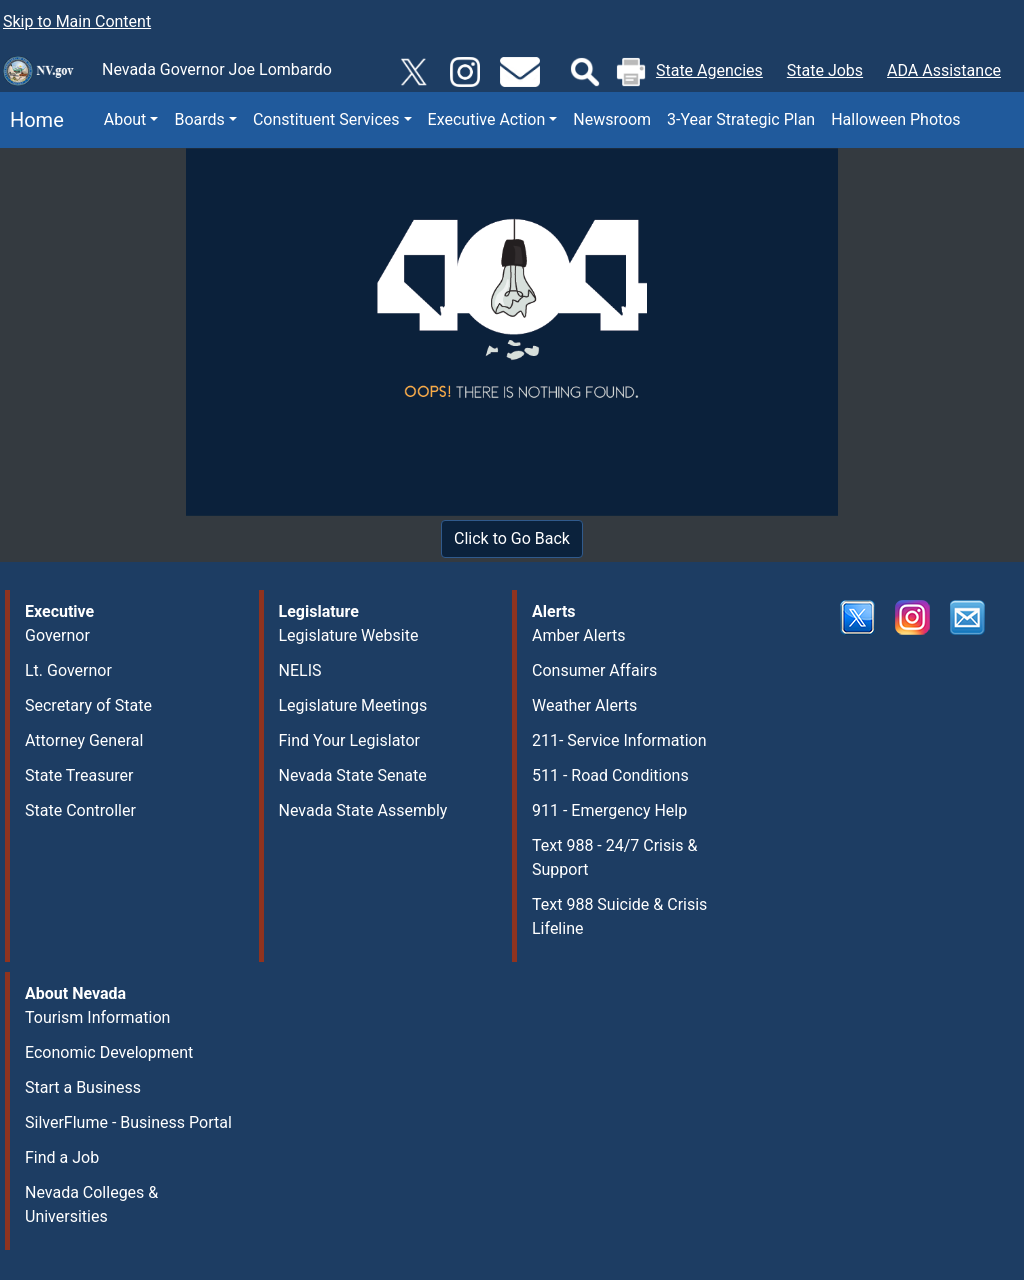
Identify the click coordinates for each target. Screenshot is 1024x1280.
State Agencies (709, 70)
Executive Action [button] (487, 119)
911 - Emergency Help (609, 810)
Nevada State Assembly (363, 810)
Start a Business (83, 1087)
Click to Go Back (512, 538)
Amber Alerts (578, 635)
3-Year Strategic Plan (741, 119)
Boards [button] (199, 119)
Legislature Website (349, 635)
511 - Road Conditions (610, 775)
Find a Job (62, 1157)
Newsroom (612, 119)
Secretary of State (88, 705)
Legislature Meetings (353, 705)
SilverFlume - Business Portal (128, 1122)
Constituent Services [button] (326, 119)
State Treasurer (79, 775)
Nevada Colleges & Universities (91, 1204)
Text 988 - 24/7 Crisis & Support (614, 857)
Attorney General (84, 740)
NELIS (300, 670)
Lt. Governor (68, 670)
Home (32, 120)
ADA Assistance (944, 70)
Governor (57, 635)
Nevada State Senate (353, 775)
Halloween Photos (895, 119)
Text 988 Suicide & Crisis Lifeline (619, 916)
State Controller (80, 810)
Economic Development (109, 1052)
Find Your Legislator (349, 740)
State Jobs (825, 70)
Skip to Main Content (77, 21)
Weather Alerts (584, 705)
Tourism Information (97, 1017)
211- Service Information (619, 740)
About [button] (125, 119)
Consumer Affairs (594, 670)
